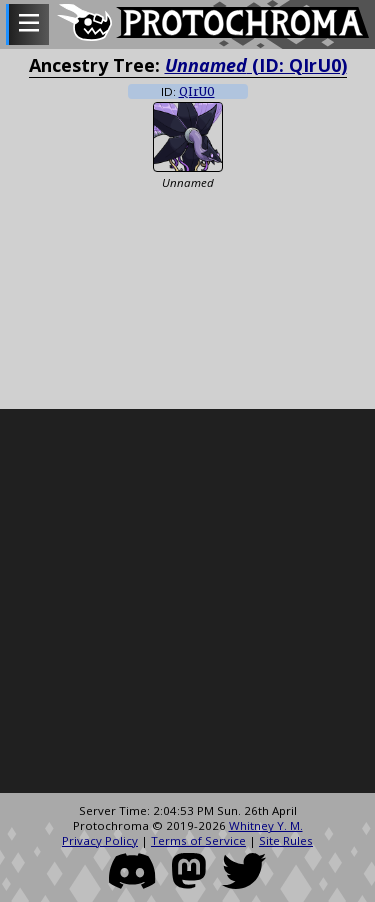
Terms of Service (198, 840)
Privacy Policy (100, 840)
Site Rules (286, 840)
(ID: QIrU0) (256, 65)
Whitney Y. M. (266, 825)
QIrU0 (197, 92)
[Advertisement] (187, 601)
